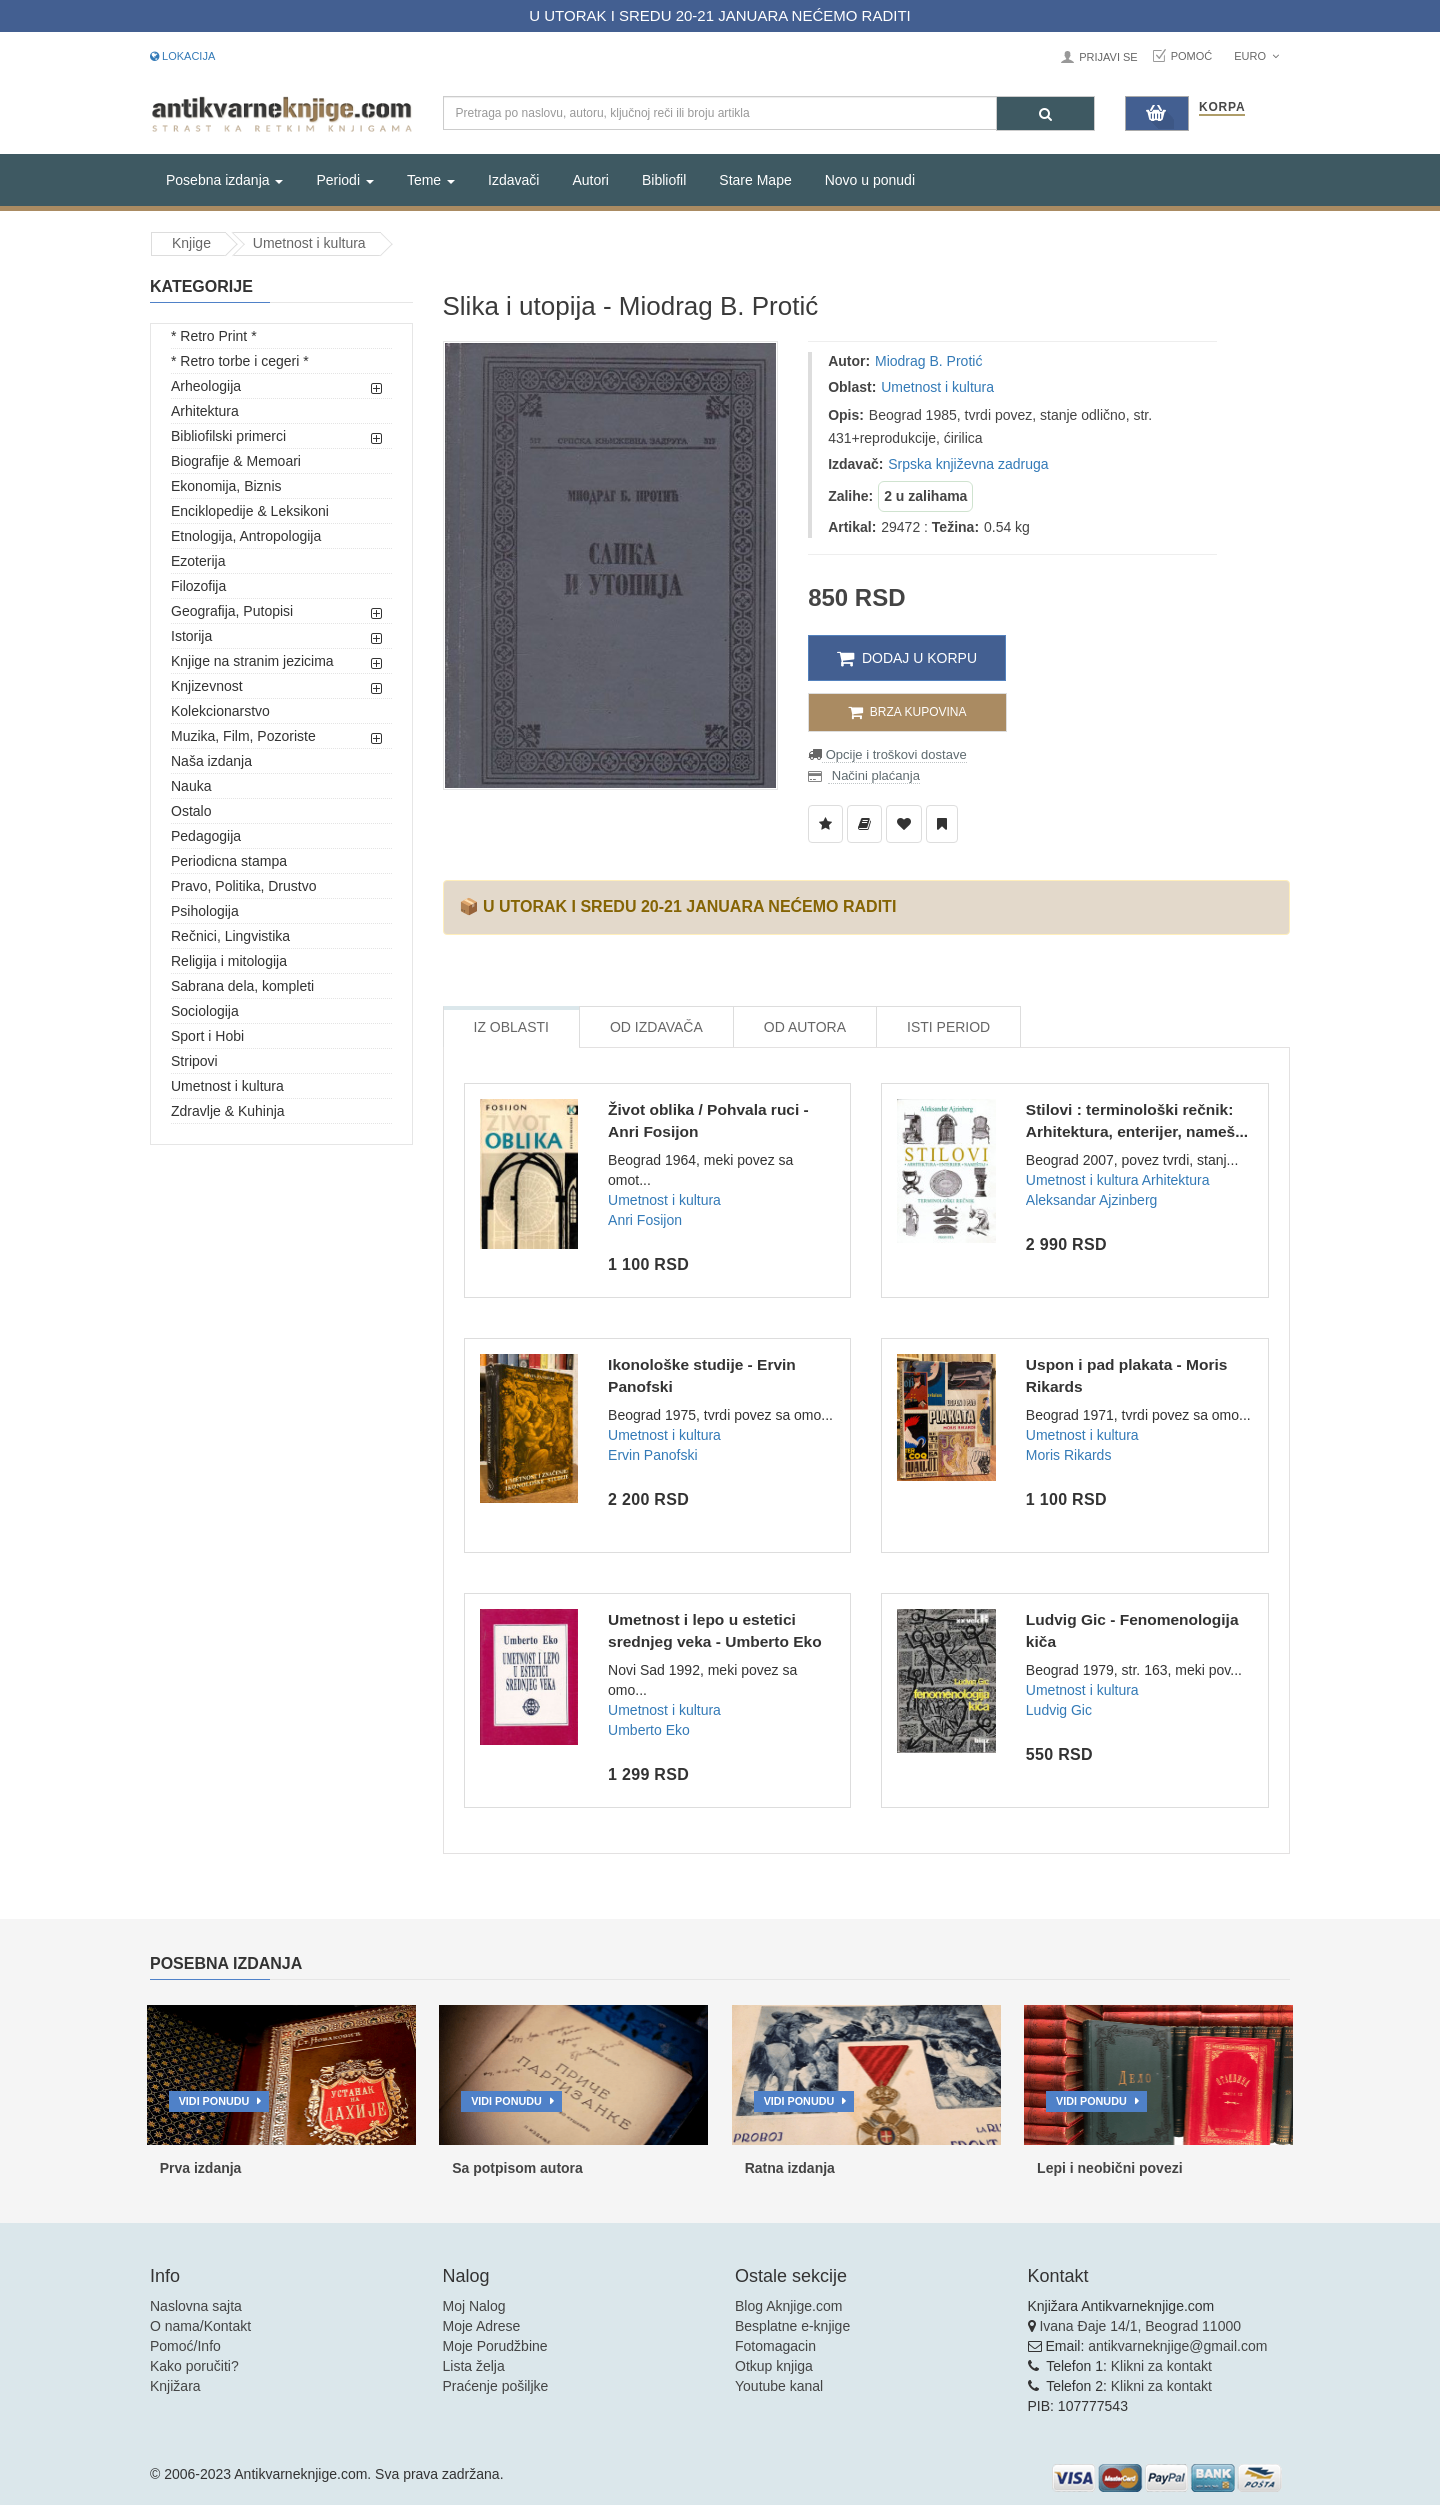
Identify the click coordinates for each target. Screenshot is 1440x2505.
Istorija (191, 636)
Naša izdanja (211, 761)
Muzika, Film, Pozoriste (243, 736)
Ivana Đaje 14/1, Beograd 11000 (1140, 2326)
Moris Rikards (1069, 1455)
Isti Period (948, 1027)
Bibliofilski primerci (228, 436)
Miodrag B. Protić (928, 361)
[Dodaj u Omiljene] (904, 824)
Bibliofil (664, 180)
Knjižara (175, 2386)
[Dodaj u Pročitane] (942, 824)
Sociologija (205, 1011)
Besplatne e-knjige (792, 2326)
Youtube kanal (779, 2386)
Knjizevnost (207, 686)
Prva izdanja (201, 2168)
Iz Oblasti (511, 1027)
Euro (1256, 56)
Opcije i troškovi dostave (894, 754)
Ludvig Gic (1059, 1710)
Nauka (191, 786)
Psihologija (205, 911)
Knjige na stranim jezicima (252, 661)
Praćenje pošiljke (496, 2386)
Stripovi (194, 1061)
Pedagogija (206, 836)
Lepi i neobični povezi (1109, 2168)
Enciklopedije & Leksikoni (250, 511)
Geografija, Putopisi (232, 611)
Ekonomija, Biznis (226, 486)
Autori (590, 180)
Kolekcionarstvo (220, 711)
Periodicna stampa (229, 861)
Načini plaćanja (874, 775)
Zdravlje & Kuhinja (228, 1111)
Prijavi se (1108, 57)
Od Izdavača (656, 1027)
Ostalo (191, 811)
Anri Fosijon (645, 1220)
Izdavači (513, 180)
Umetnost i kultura (309, 243)
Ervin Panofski (652, 1455)
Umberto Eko (649, 1730)
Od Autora (805, 1027)
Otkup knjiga (774, 2366)
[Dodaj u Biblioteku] (864, 824)
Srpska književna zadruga (968, 464)
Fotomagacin (775, 2346)
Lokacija (182, 56)
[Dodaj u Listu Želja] (825, 824)
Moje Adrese (482, 2326)
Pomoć (1192, 56)
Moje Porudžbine (495, 2346)
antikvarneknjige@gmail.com (1177, 2346)
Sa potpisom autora (517, 2168)
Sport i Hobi (207, 1036)
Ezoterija (198, 561)
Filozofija (198, 586)
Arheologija (206, 386)
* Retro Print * (214, 336)
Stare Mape (755, 180)
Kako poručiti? (194, 2366)
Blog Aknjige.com (788, 2306)
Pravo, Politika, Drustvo (244, 886)
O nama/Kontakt (200, 2326)
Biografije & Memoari (236, 461)
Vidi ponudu (214, 2101)
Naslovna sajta (196, 2306)
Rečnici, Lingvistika (230, 936)
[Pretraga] (1045, 113)
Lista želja (474, 2366)
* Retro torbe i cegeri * (240, 361)
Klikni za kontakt (1161, 2366)
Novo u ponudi (870, 180)
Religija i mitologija (229, 961)
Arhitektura (205, 411)
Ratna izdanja (790, 2168)
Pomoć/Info (185, 2346)
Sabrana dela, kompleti (242, 986)
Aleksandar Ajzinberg (1092, 1200)
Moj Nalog (474, 2306)
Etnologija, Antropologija (246, 536)
